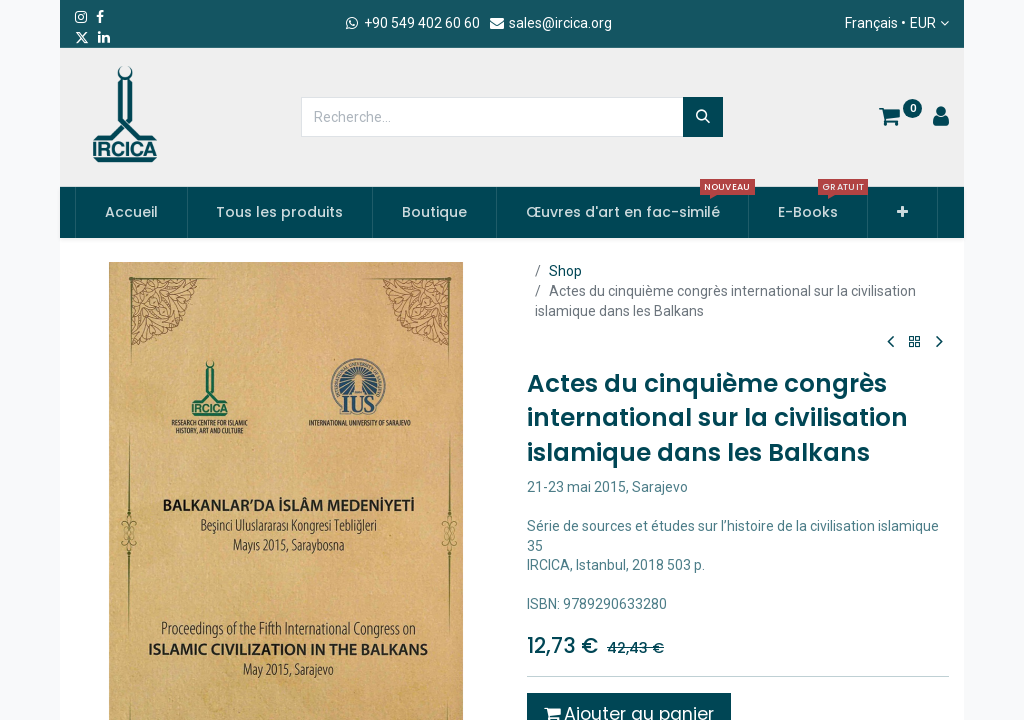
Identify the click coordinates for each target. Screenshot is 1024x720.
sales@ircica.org (550, 23)
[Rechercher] (703, 117)
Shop (565, 271)
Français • (890, 24)
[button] (902, 213)
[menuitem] (131, 213)
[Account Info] (941, 119)
